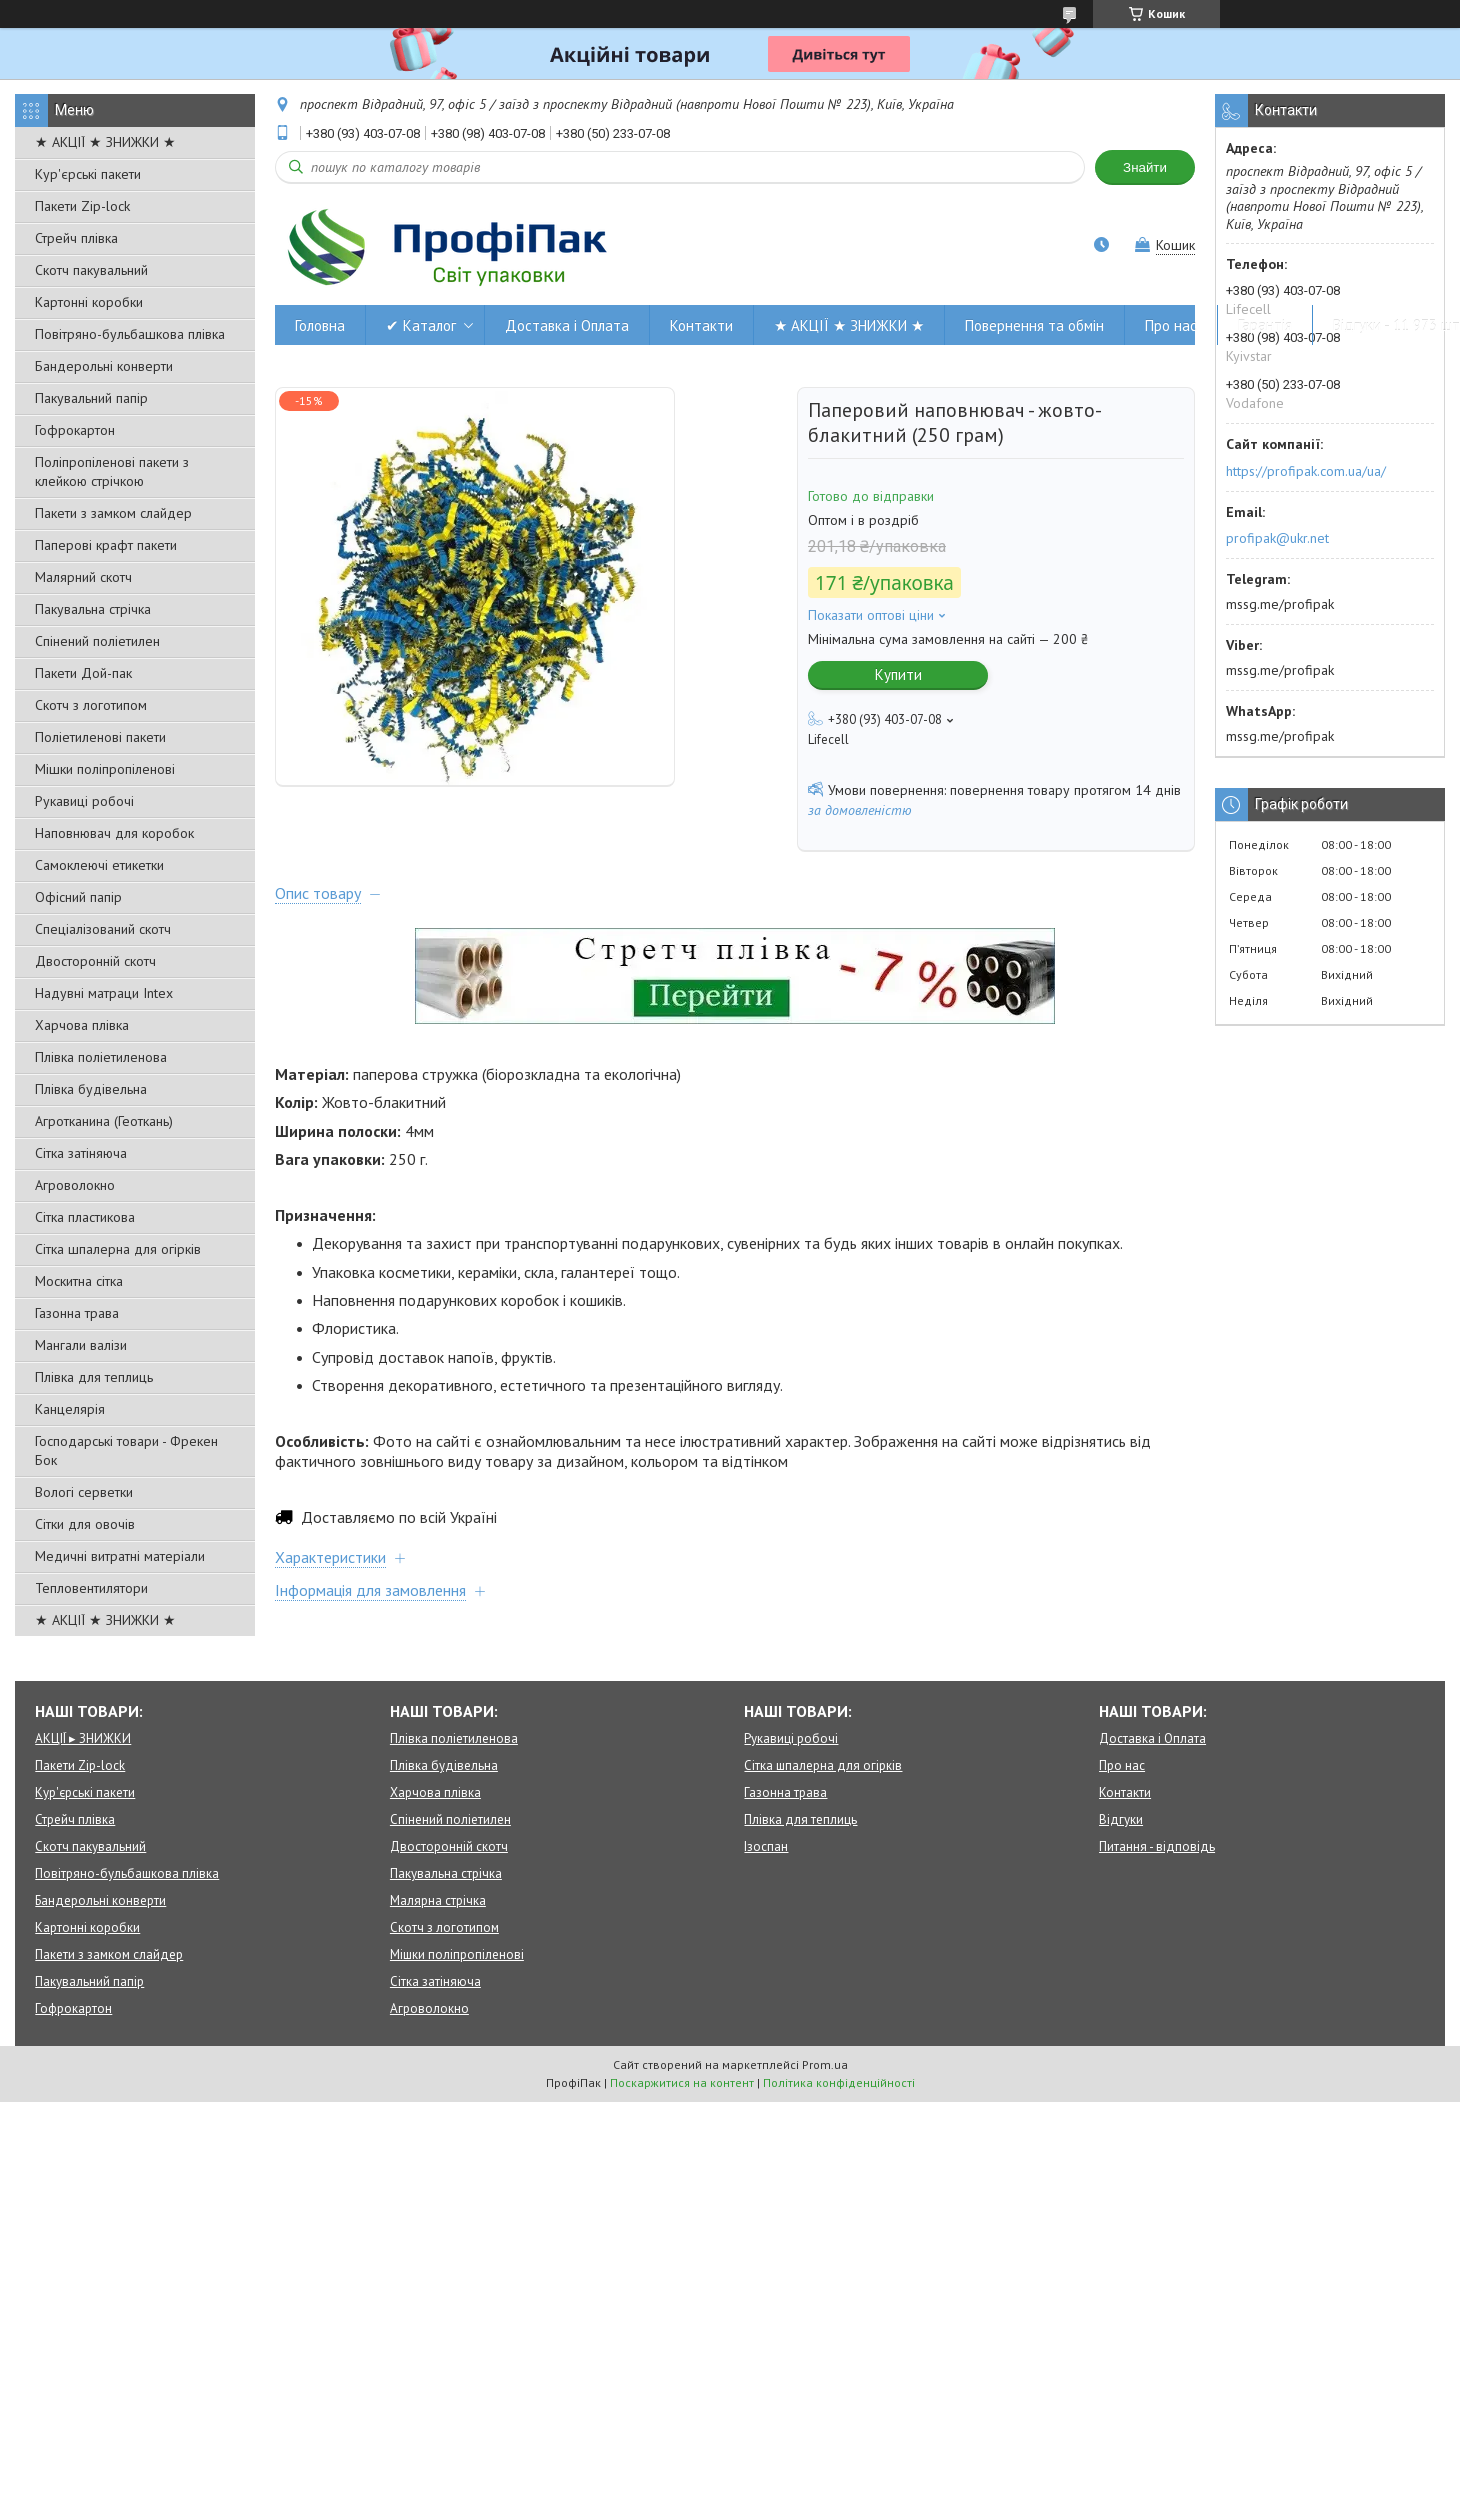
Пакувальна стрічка (93, 609)
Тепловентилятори (91, 1588)
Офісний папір (78, 897)
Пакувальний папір (91, 398)
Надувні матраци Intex (104, 993)
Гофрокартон (75, 430)
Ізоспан (766, 1846)
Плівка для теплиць (94, 1377)
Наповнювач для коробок (114, 833)
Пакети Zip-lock (82, 206)
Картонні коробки (89, 302)
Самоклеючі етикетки (99, 865)
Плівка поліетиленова (101, 1057)
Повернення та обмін (1034, 325)
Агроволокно (75, 1185)
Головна (320, 325)
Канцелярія (70, 1409)
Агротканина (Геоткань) (104, 1121)
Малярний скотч (83, 577)
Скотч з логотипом (91, 705)
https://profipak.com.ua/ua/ (1306, 471)
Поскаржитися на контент (682, 2082)
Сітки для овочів (85, 1524)
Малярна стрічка (438, 1900)
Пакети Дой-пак (83, 673)
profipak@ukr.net (1277, 538)
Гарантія (1265, 325)
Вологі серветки (84, 1492)
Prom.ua (825, 2064)
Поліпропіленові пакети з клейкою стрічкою (112, 471)
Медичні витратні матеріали (120, 1556)
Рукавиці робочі (84, 801)
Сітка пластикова (85, 1217)
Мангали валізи (81, 1345)
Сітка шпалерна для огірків (118, 1249)
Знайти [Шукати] (1145, 167)
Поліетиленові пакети (100, 737)
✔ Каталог (421, 325)
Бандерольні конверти (104, 366)
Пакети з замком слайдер (113, 513)
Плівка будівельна (91, 1089)
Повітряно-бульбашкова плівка (130, 334)
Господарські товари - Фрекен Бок (126, 1450)
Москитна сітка (79, 1281)
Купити (898, 674)
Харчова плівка (82, 1025)
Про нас (1171, 325)
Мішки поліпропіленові (105, 769)
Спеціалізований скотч (103, 929)
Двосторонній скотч (95, 961)
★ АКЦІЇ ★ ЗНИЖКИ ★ (105, 142)
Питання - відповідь (1157, 1846)
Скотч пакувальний (91, 270)
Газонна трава (77, 1313)
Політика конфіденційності (839, 2082)
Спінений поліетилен (97, 641)
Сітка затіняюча (81, 1153)
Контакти (701, 325)
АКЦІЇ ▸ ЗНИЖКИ (83, 1738)
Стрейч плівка (76, 238)
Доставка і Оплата (567, 325)
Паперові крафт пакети (106, 545)
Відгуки (1121, 1819)
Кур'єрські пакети (88, 174)
